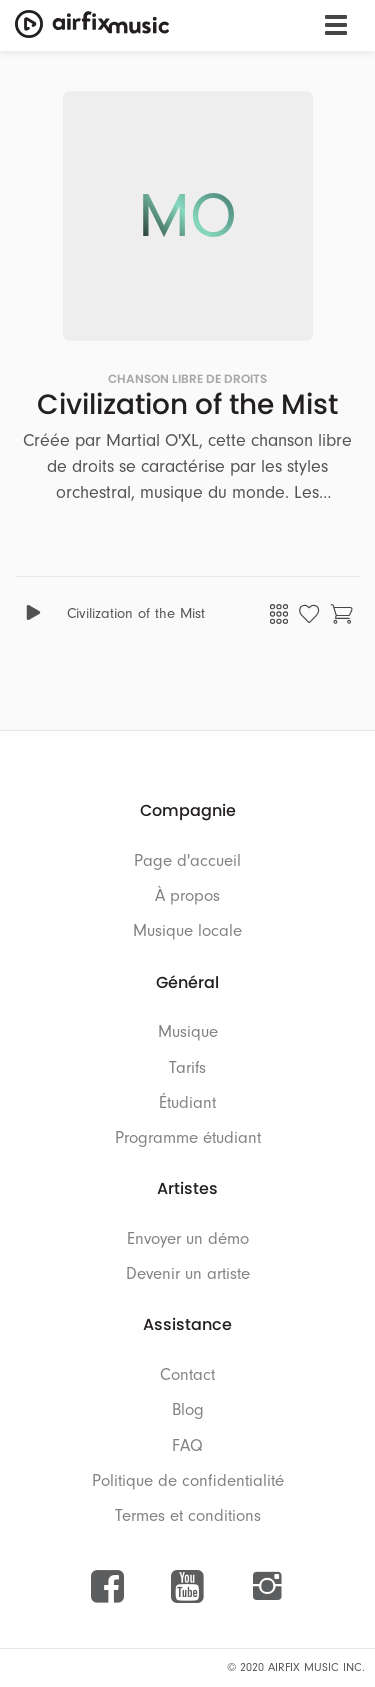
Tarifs (187, 1067)
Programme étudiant (188, 1137)
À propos (187, 895)
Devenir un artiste (188, 1273)
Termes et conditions (188, 1515)
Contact (187, 1374)
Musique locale (187, 930)
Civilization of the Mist (136, 613)
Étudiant (187, 1102)
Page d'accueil (187, 860)
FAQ (187, 1445)
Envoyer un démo (188, 1238)
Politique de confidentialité (188, 1480)
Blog (188, 1409)
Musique (188, 1031)
